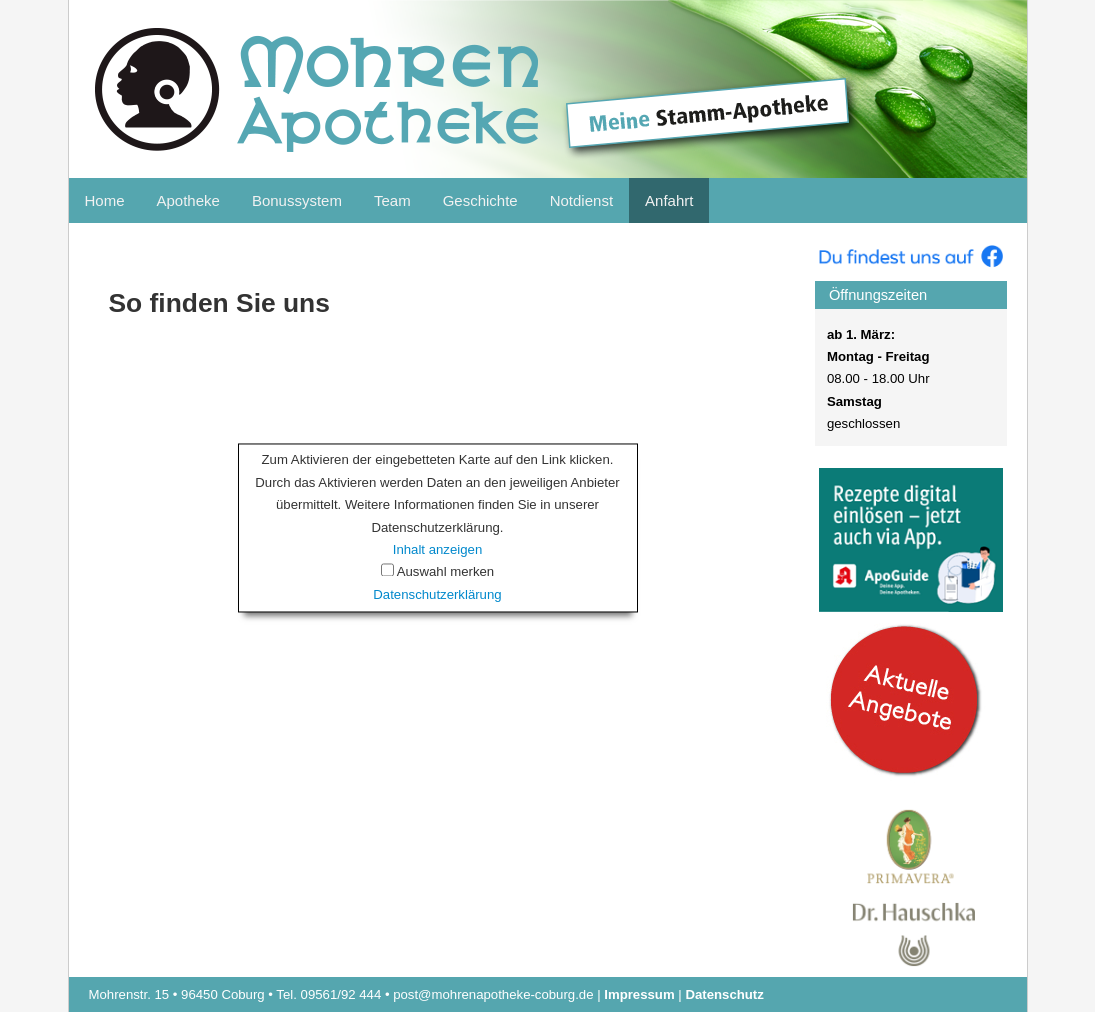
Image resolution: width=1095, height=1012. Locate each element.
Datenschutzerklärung (437, 594)
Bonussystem (297, 200)
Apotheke (188, 200)
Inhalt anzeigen (437, 549)
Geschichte (480, 200)
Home (105, 200)
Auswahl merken (445, 572)
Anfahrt (669, 200)
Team (392, 200)
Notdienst (581, 200)
